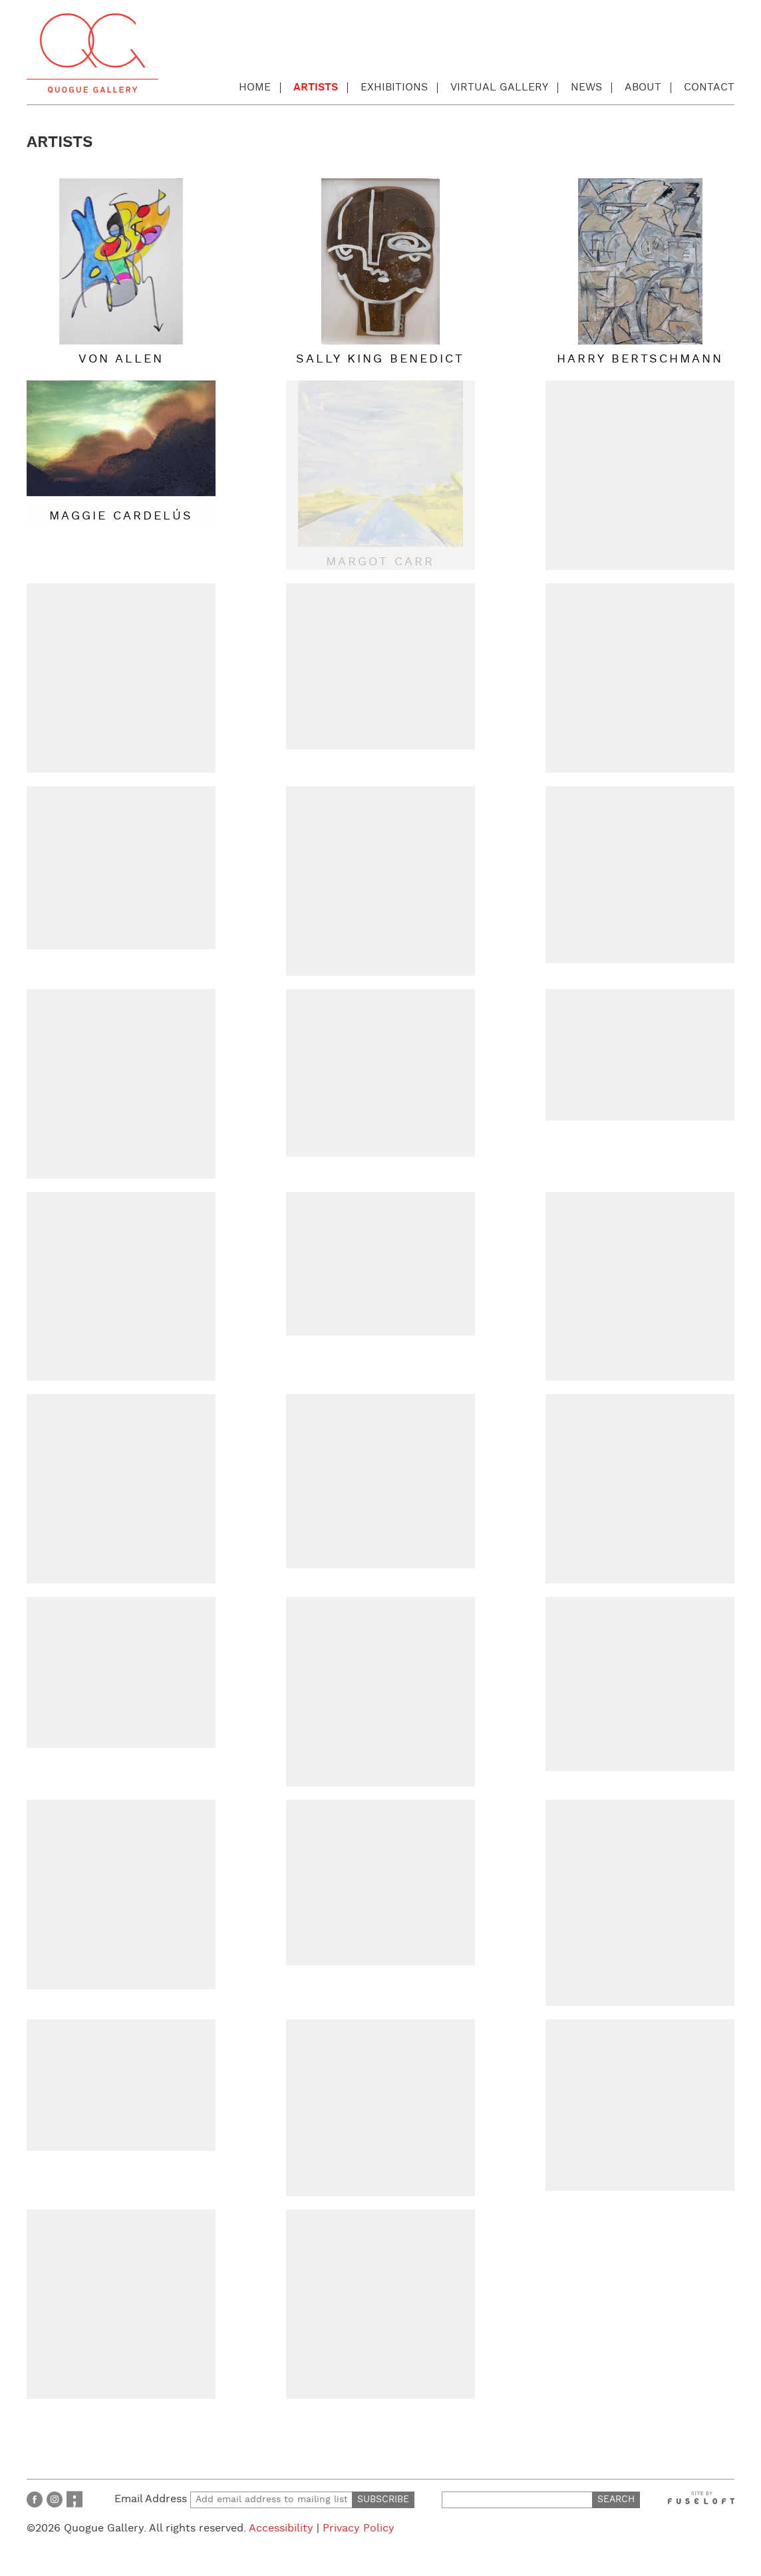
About (643, 87)
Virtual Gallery (499, 87)
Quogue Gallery (92, 53)
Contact (709, 87)
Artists (315, 87)
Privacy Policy (358, 2528)
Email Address (233, 2499)
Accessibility (281, 2528)
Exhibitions (394, 87)
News (586, 87)
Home (255, 87)
